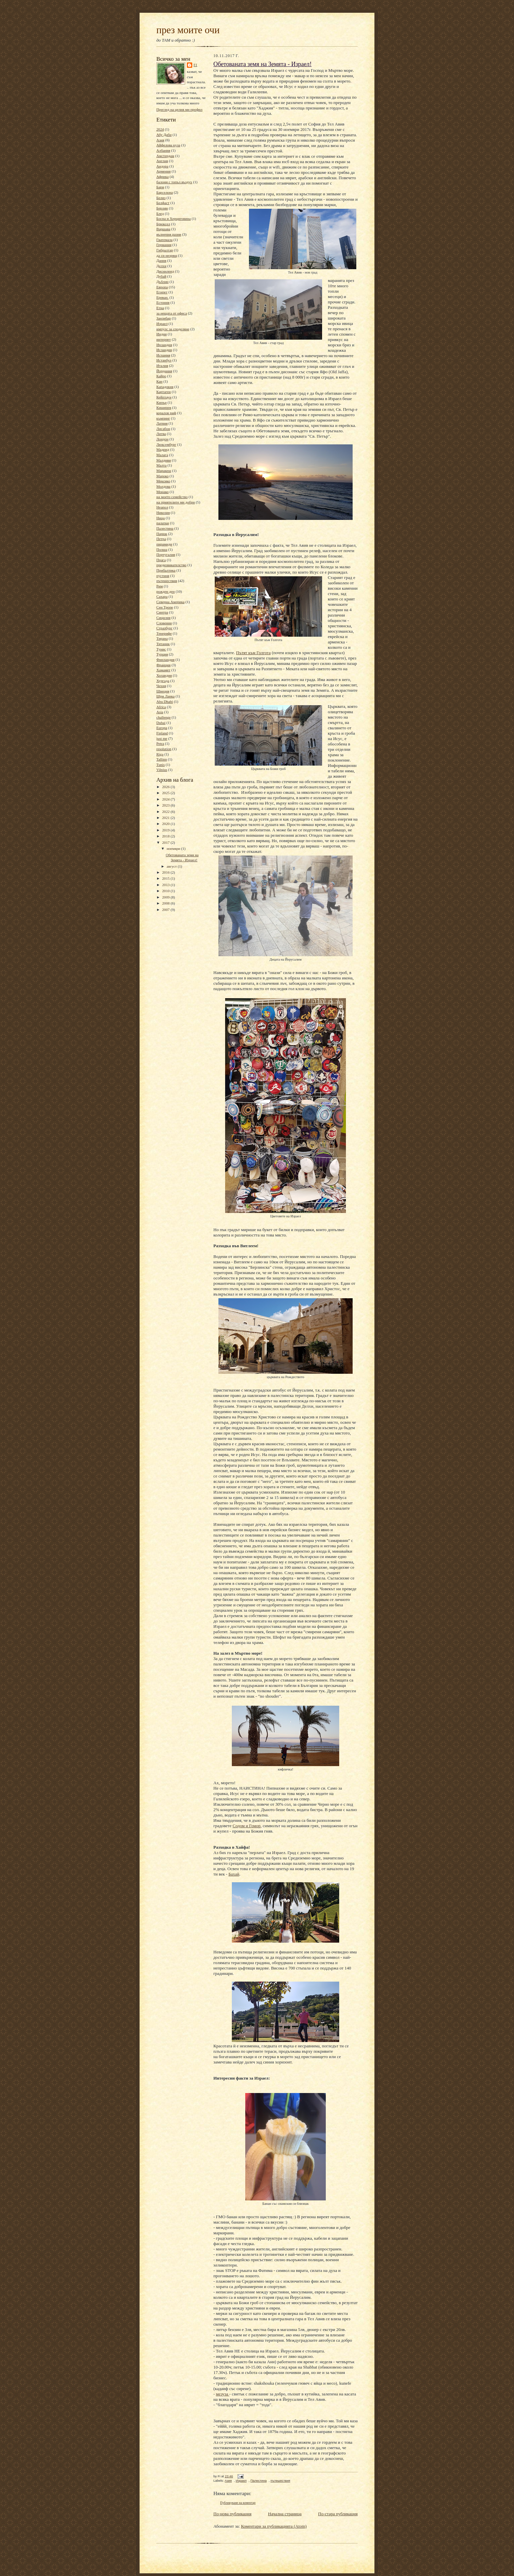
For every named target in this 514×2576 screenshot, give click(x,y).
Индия (161, 334)
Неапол (162, 507)
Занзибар (163, 318)
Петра (161, 539)
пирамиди (164, 544)
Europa (161, 728)
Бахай (233, 1874)
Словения (164, 623)
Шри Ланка (165, 696)
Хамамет (163, 670)
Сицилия (163, 618)
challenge (163, 717)
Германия (163, 245)
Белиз (160, 198)
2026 (166, 787)
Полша (161, 549)
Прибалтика (165, 570)
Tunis (160, 765)
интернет (163, 339)
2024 (160, 129)
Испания (163, 355)
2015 (166, 878)
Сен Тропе (164, 607)
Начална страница (285, 2513)
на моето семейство (172, 497)
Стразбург (164, 628)
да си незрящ (166, 255)
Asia (159, 712)
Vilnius (161, 770)
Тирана (162, 638)
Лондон (162, 439)
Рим (159, 586)
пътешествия (166, 581)
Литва (161, 434)
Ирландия (164, 345)
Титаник (163, 644)
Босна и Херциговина (173, 218)
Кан (159, 381)
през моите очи (188, 30)
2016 (166, 872)
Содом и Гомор (246, 1825)
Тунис (161, 649)
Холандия (164, 675)
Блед (160, 213)
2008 (166, 903)
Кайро (161, 376)
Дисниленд (165, 271)
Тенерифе (164, 633)
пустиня (162, 576)
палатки (162, 523)
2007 (166, 910)
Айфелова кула (168, 145)
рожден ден (165, 591)
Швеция (162, 691)
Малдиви (163, 460)
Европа (162, 287)
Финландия (165, 660)
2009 (166, 897)
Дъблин (162, 282)
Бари (160, 187)
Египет (161, 292)
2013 (166, 885)
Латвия (162, 423)
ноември (174, 848)
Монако (162, 492)
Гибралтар (164, 250)
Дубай (161, 276)
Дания (161, 260)
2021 (166, 818)
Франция (163, 665)
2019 (166, 830)
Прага (161, 560)
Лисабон (163, 429)
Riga (159, 754)
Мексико (163, 481)
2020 (166, 824)
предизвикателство (171, 565)
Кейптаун (163, 397)
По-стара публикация (338, 2513)
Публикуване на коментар (238, 2503)
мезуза (222, 2393)
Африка (162, 177)
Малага (162, 455)
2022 (166, 812)
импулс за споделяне (172, 329)
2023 (166, 805)
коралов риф (166, 413)
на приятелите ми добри (175, 502)
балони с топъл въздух (174, 182)
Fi (195, 65)
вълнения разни (168, 234)
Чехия (161, 686)
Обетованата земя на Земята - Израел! (262, 64)
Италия (162, 365)
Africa (161, 707)
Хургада (162, 681)
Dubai (160, 723)
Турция (162, 654)
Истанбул (163, 360)
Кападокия (164, 387)
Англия (162, 161)
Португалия (165, 554)
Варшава (163, 229)
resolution (163, 749)
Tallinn (161, 759)
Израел (162, 324)
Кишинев (163, 407)
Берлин (162, 208)
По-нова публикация (232, 2513)
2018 (166, 836)
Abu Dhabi (164, 701)
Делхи (161, 266)
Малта (161, 465)
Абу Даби (163, 135)
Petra (160, 743)
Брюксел (163, 224)
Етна (160, 308)
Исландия (164, 350)
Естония (162, 302)
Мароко (162, 476)
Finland (162, 733)
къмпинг (163, 418)
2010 (166, 891)
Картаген (163, 392)
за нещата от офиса (171, 313)
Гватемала (164, 240)
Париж (161, 534)
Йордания (164, 371)
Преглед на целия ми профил (179, 109)
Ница (160, 518)
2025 (166, 793)
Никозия (163, 513)
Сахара (161, 596)
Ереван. (162, 297)
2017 (166, 842)
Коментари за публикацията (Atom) (274, 2526)
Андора (162, 166)
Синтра (162, 612)
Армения (163, 171)
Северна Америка (170, 602)
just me (161, 738)
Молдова (163, 486)
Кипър (161, 402)
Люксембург (166, 444)
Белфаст (162, 203)
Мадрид (162, 449)
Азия (160, 140)
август (172, 866)
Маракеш (163, 471)
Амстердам (165, 156)
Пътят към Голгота (253, 652)
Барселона (164, 192)
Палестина (164, 528)
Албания (163, 150)
